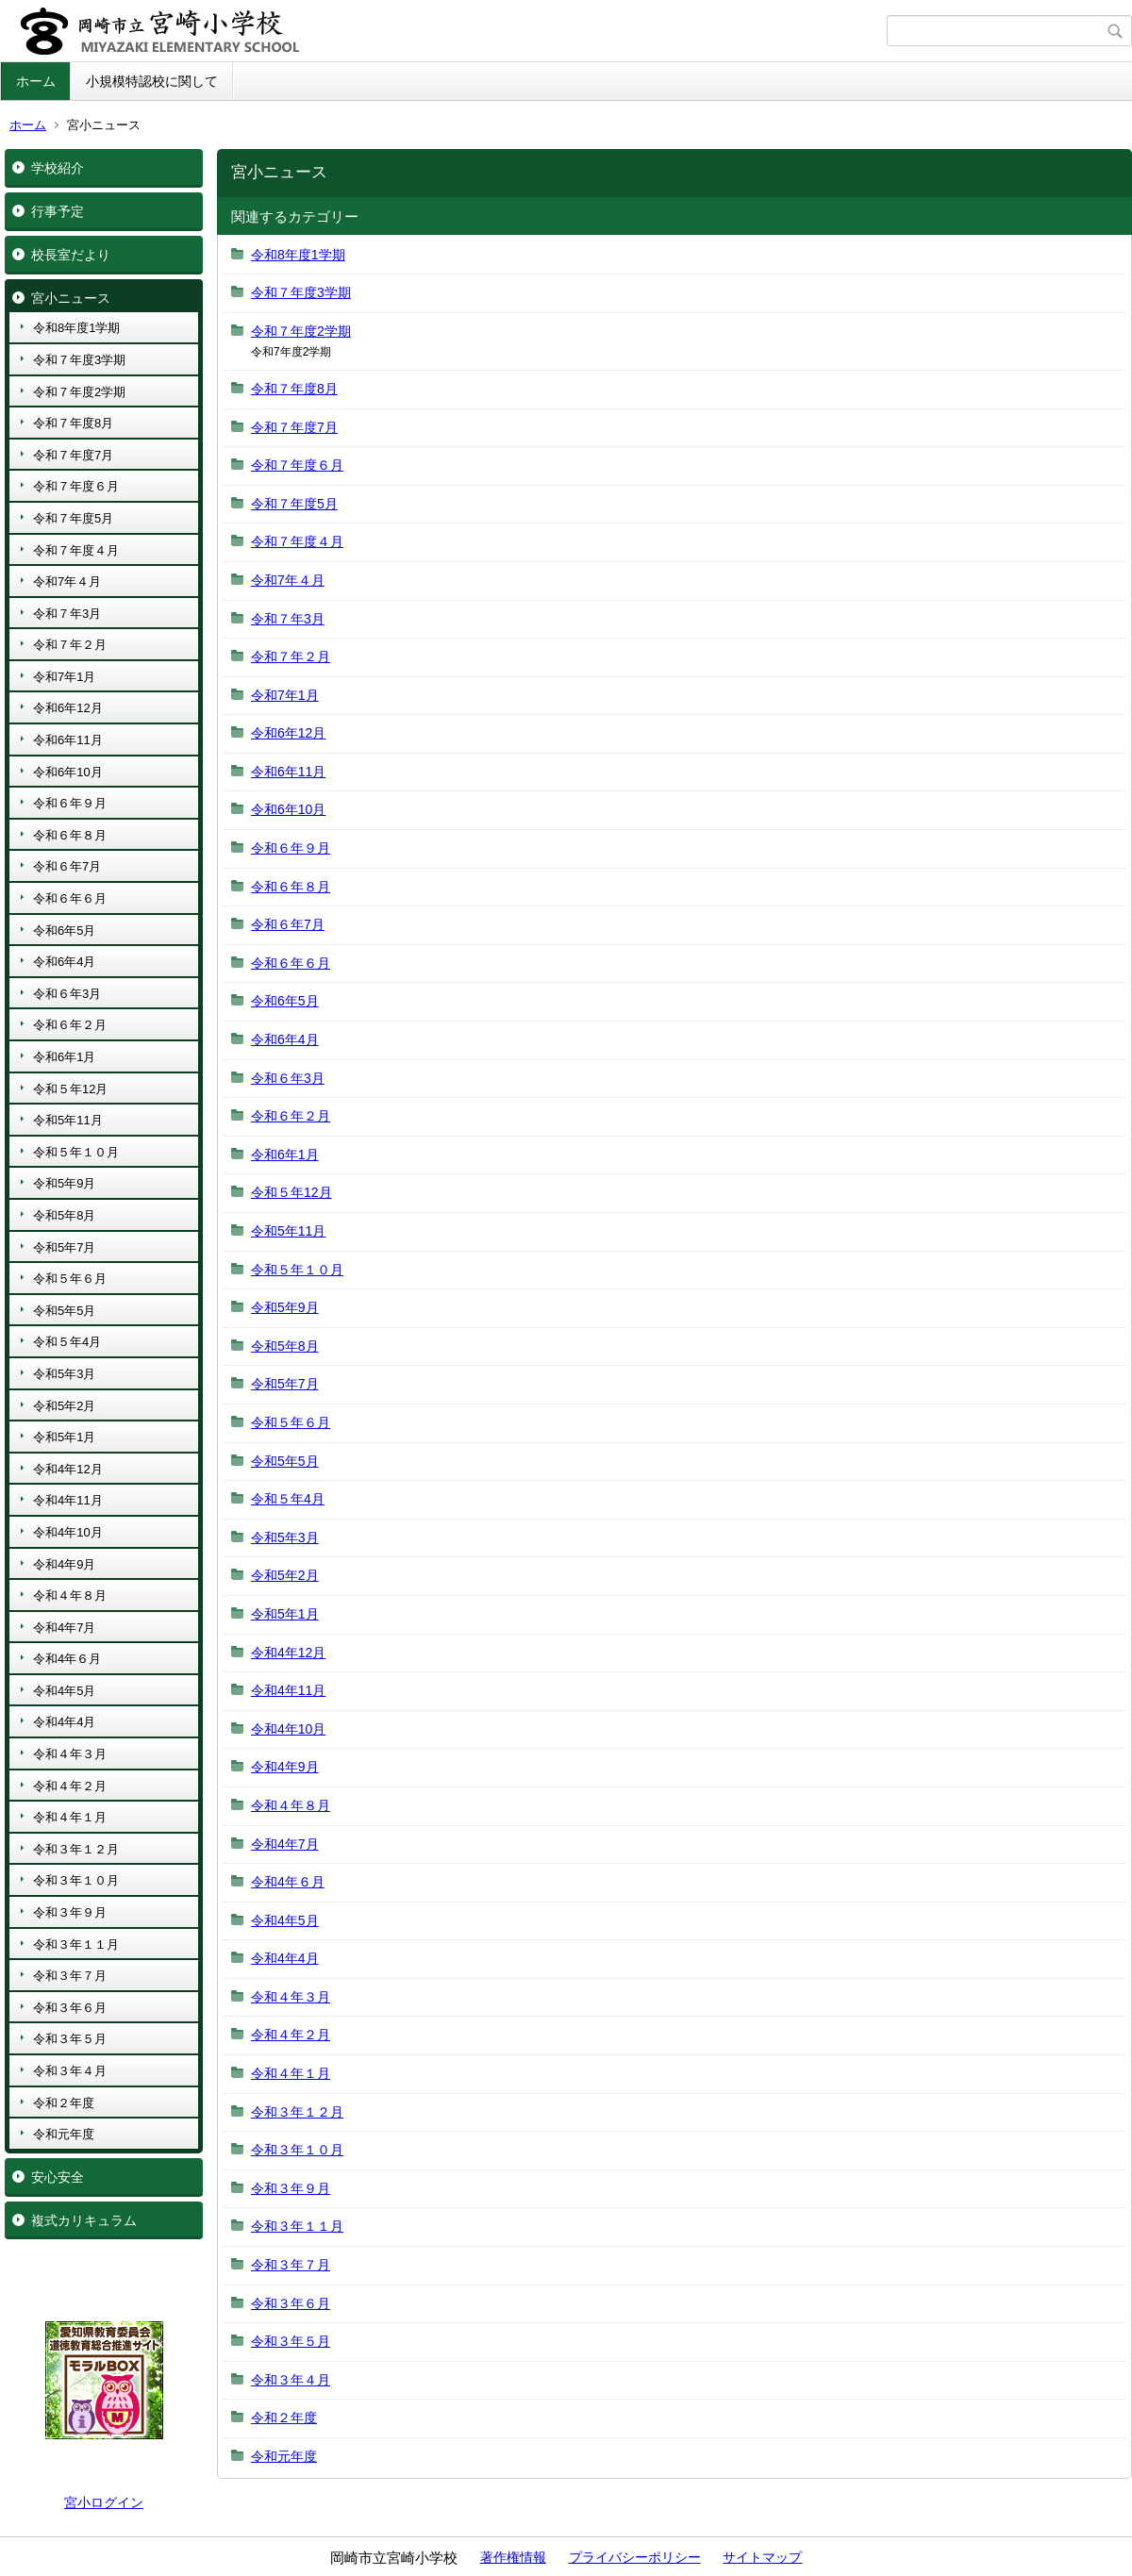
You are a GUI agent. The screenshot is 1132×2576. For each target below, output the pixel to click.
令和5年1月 (64, 1437)
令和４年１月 (70, 1817)
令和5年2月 (64, 1406)
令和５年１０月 (76, 1152)
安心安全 (57, 2177)
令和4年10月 (68, 1532)
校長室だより (70, 254)
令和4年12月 (68, 1469)
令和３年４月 (70, 2071)
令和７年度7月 (73, 455)
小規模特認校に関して (152, 81)
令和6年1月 (64, 1057)
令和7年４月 (67, 581)
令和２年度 (63, 2103)
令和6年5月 (64, 930)
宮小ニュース (70, 298)
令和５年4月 (67, 1342)
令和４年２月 (70, 1786)
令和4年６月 (67, 1659)
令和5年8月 (64, 1215)
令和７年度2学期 (79, 392)
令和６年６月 (70, 898)
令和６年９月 (70, 803)
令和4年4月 (64, 1722)
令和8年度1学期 (76, 328)
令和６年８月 (70, 835)
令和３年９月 (70, 1912)
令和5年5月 (64, 1311)
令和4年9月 (64, 1564)
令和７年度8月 (73, 423)
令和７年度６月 (76, 486)
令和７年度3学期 (79, 360)
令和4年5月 (64, 1691)
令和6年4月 (64, 962)
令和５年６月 (70, 1278)
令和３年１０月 (76, 1880)
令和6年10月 (68, 772)
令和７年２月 (70, 645)
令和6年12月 (68, 708)
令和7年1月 (64, 677)
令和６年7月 (67, 866)
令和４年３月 (70, 1754)
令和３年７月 (70, 1976)
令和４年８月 (70, 1595)
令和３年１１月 (76, 1944)
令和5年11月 (68, 1120)
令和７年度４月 (76, 550)
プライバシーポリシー (635, 2557)
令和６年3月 (67, 994)
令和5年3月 (64, 1374)
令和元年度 (63, 2134)
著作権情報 (513, 2557)
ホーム (36, 81)
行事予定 (57, 211)
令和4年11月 (68, 1500)
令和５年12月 (70, 1089)
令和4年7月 (64, 1627)
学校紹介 (57, 167)
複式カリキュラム (84, 2220)
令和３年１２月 (76, 1849)
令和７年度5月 (73, 518)
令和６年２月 (70, 1025)
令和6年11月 (68, 740)
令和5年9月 (64, 1183)
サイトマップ (762, 2557)
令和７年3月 (67, 614)
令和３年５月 (70, 2039)
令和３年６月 (70, 2008)
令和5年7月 (64, 1247)
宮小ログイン (103, 2502)
